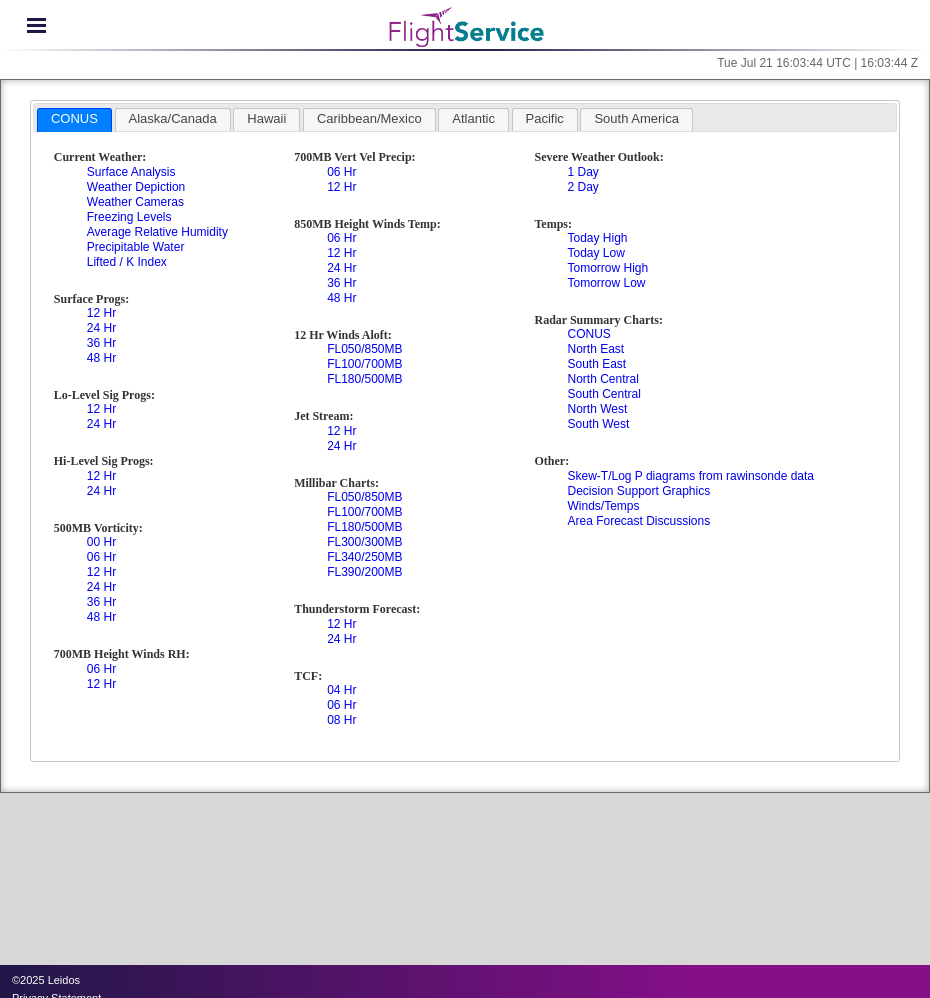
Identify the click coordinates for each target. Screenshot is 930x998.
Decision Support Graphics (638, 491)
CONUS (588, 334)
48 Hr (101, 358)
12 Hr (101, 313)
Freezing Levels (129, 217)
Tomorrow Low (606, 283)
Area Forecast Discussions (638, 521)
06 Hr (101, 557)
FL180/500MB (364, 379)
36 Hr (101, 343)
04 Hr (341, 690)
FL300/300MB (364, 542)
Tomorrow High (607, 268)
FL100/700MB (364, 364)
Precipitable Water (136, 247)
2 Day (582, 187)
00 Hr (101, 542)
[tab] (74, 120)
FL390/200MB (364, 572)
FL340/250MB (364, 557)
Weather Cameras (135, 202)
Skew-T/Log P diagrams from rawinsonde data (690, 476)
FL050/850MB (364, 349)
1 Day (582, 172)
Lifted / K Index (127, 262)
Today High (597, 238)
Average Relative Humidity (157, 232)
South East (596, 364)
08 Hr (341, 720)
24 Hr (101, 328)
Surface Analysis (131, 172)
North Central (602, 379)
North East (595, 349)
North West (597, 409)
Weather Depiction (136, 187)
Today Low (595, 253)
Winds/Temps (603, 506)
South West (598, 424)
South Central (603, 394)
